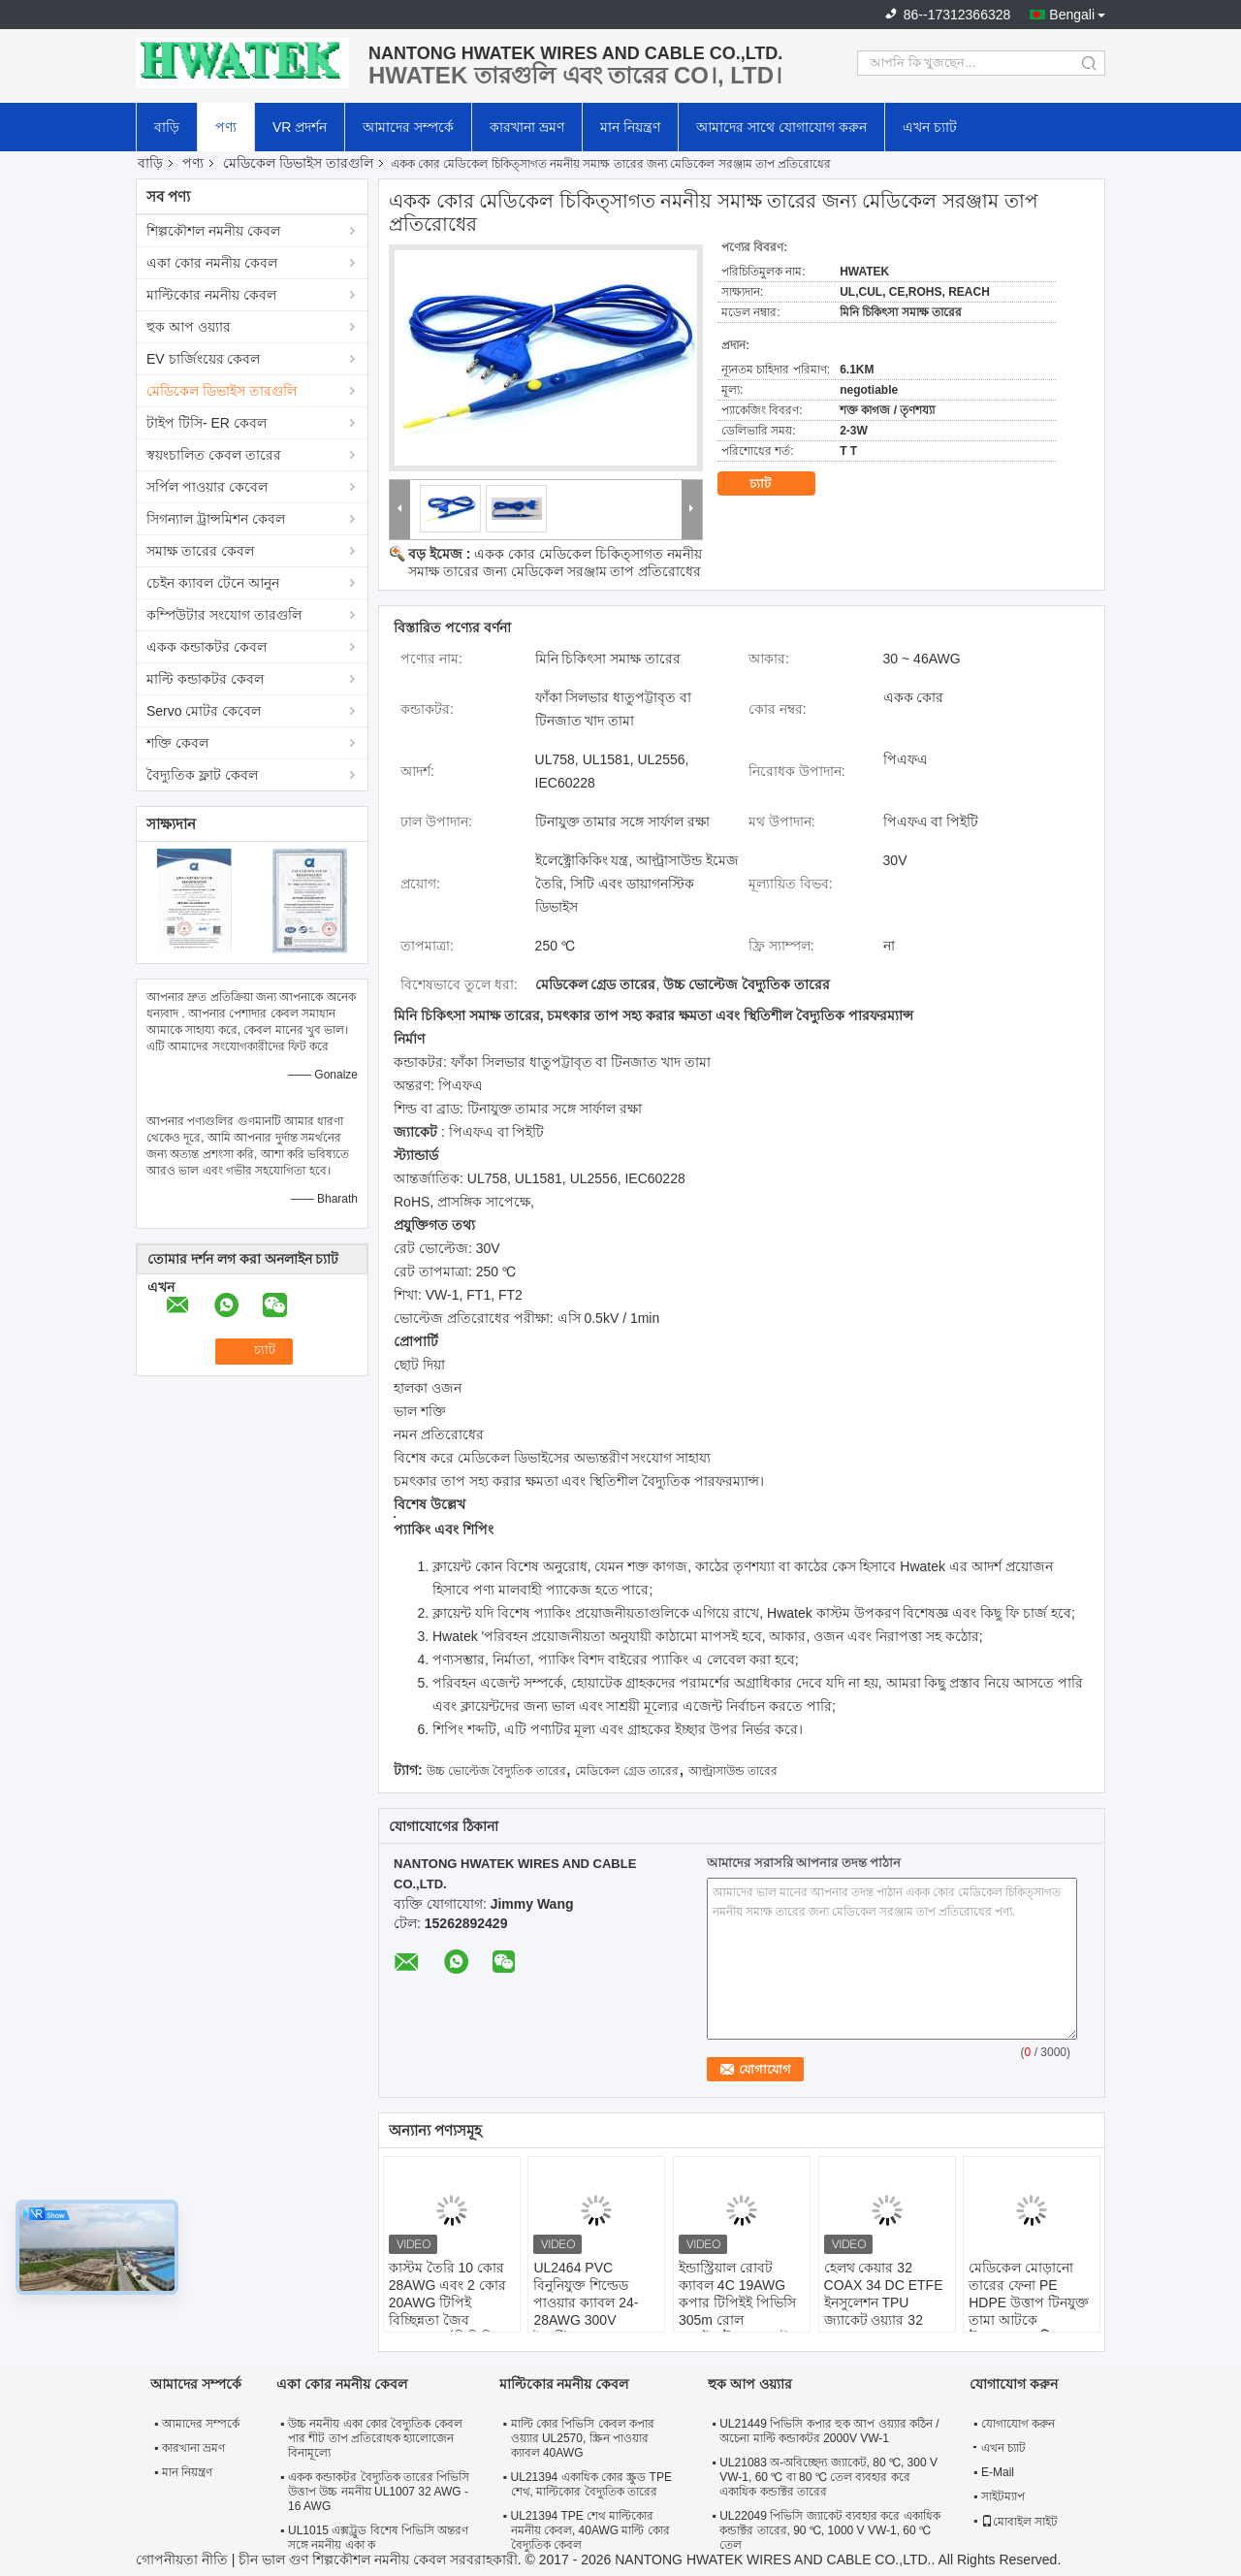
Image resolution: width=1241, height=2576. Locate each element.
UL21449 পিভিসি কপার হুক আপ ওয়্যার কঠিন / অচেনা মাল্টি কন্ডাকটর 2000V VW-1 (829, 2431)
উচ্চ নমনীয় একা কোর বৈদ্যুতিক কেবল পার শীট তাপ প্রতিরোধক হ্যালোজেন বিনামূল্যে (375, 2438)
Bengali (1072, 14)
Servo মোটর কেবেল (203, 711)
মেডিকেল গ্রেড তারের (627, 1771)
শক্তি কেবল (177, 743)
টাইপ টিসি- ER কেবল (206, 423)
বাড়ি (166, 127)
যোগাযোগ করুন (1018, 2424)
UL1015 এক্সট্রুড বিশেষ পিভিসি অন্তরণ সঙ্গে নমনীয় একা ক (378, 2538)
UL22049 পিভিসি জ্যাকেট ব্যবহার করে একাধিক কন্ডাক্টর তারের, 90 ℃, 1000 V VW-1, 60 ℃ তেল (829, 2530)
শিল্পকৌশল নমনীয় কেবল (213, 231)
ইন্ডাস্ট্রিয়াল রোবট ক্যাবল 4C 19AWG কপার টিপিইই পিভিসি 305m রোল (737, 2294)
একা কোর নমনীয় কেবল (211, 263)
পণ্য (226, 127)
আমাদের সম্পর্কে (408, 127)
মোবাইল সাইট (1019, 2521)
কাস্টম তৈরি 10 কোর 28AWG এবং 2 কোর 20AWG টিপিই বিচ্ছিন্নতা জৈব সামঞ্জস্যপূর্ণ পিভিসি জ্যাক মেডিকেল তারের (452, 2311)
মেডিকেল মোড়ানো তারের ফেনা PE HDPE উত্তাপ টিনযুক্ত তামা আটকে (1029, 2294)
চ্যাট (773, 484)
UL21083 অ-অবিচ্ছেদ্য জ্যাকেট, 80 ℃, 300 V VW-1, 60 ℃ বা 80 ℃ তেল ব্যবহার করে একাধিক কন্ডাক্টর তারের (828, 2477)
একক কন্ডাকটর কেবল (206, 647)
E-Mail (997, 2472)
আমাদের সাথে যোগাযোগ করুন (781, 127)
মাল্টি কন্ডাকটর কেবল (205, 679)
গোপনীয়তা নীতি (182, 2559)
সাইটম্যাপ (1003, 2496)
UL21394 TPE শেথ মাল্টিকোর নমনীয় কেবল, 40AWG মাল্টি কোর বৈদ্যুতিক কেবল (590, 2530)
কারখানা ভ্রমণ (527, 127)
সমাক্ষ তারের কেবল (200, 551)
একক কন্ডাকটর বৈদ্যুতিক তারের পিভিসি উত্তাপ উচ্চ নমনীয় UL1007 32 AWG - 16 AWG (378, 2491)
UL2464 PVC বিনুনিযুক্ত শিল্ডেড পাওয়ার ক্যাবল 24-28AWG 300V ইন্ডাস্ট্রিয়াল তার (585, 2302)
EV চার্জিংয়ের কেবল (203, 359)
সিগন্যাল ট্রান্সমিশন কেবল (215, 519)
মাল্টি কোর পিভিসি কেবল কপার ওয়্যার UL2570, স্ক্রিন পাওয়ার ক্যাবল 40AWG (582, 2438)
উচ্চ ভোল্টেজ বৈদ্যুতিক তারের (496, 1771)
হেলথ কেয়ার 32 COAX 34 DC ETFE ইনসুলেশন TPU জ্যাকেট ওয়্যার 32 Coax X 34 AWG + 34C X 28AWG (883, 2311)
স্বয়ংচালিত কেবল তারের (213, 455)
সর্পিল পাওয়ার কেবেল (207, 487)
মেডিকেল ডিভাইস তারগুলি (298, 163)
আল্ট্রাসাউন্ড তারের (733, 1771)
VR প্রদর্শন (299, 127)
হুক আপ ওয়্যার (188, 327)
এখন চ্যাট (930, 127)
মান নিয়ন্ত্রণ (630, 127)
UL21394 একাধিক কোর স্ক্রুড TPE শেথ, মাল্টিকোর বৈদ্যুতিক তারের (591, 2484)
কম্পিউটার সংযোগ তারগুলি (224, 615)
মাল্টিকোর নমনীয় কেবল (211, 295)
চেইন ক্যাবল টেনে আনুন (212, 583)
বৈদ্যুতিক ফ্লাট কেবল (202, 775)
